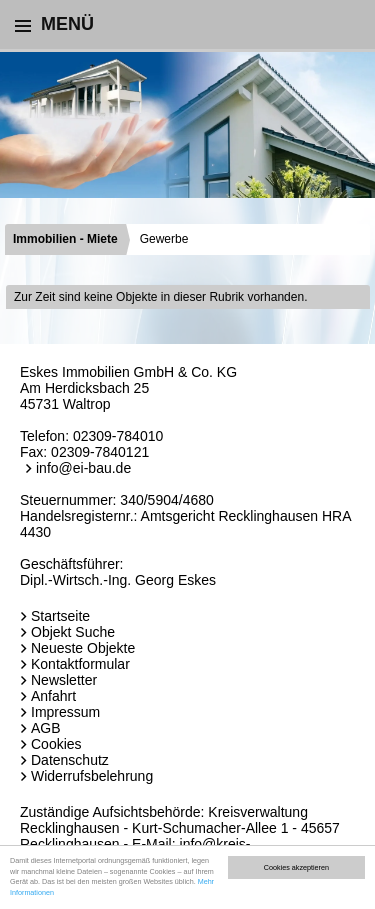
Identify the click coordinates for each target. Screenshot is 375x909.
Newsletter (64, 680)
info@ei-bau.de (83, 468)
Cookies (56, 744)
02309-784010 (118, 436)
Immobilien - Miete (65, 239)
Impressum (65, 712)
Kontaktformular (80, 664)
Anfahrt (53, 696)
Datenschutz (70, 760)
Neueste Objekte (83, 648)
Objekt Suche (73, 632)
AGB (46, 728)
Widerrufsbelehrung (92, 776)
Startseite (60, 616)
